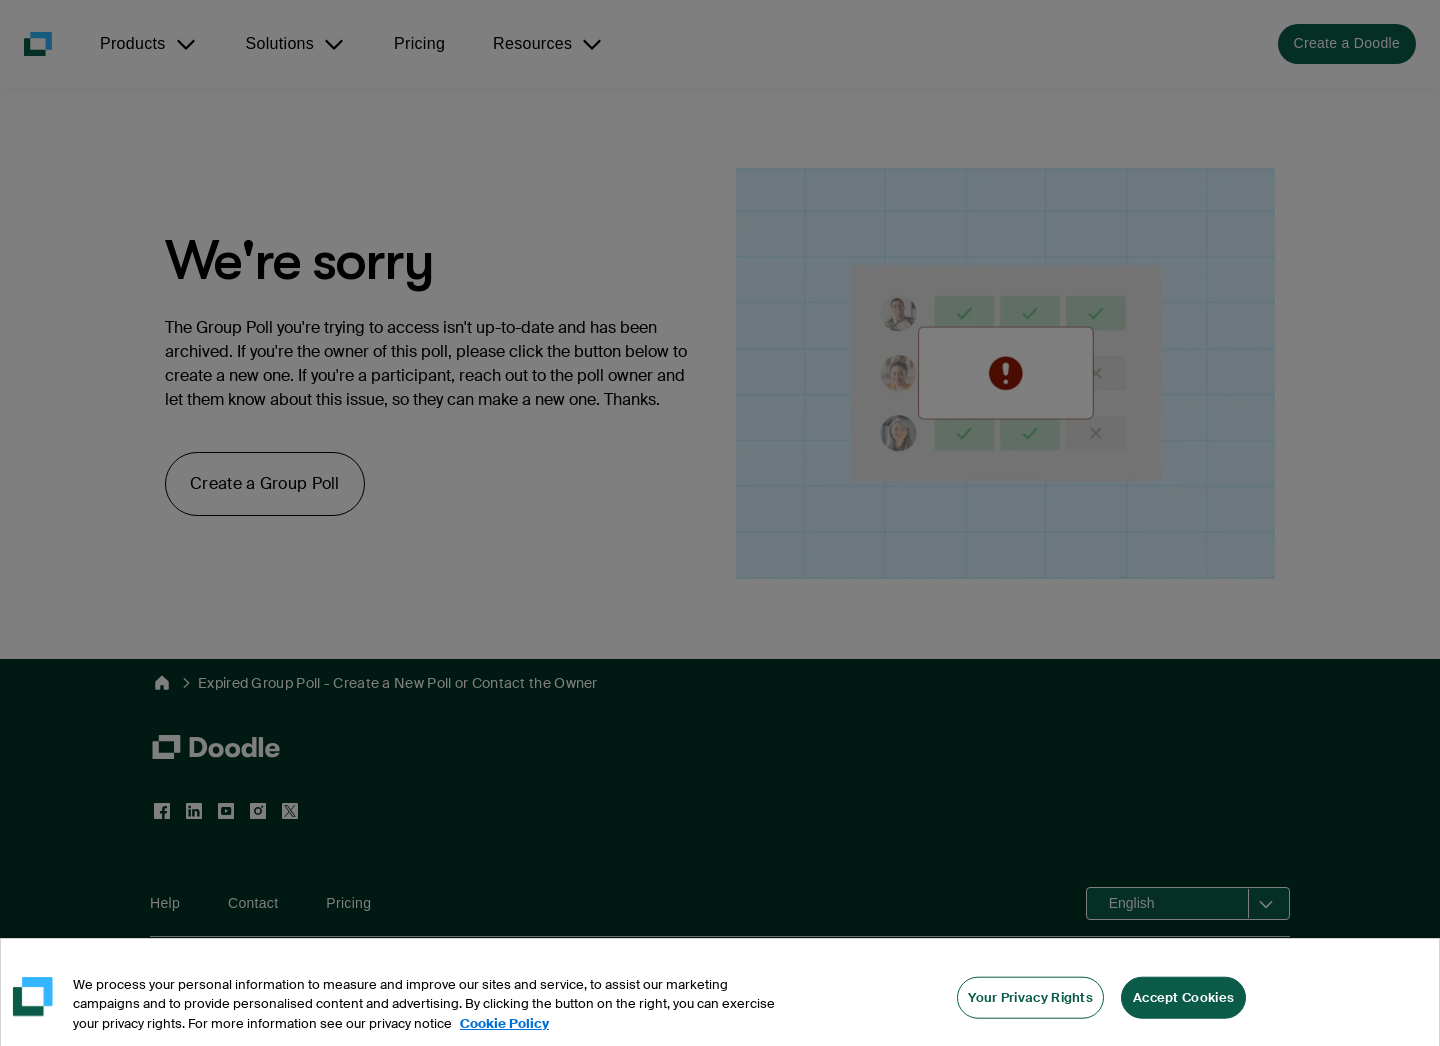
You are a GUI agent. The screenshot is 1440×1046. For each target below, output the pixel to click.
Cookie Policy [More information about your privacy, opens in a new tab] (504, 1035)
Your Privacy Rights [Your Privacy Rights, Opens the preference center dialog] (1030, 1008)
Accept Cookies (1183, 1008)
